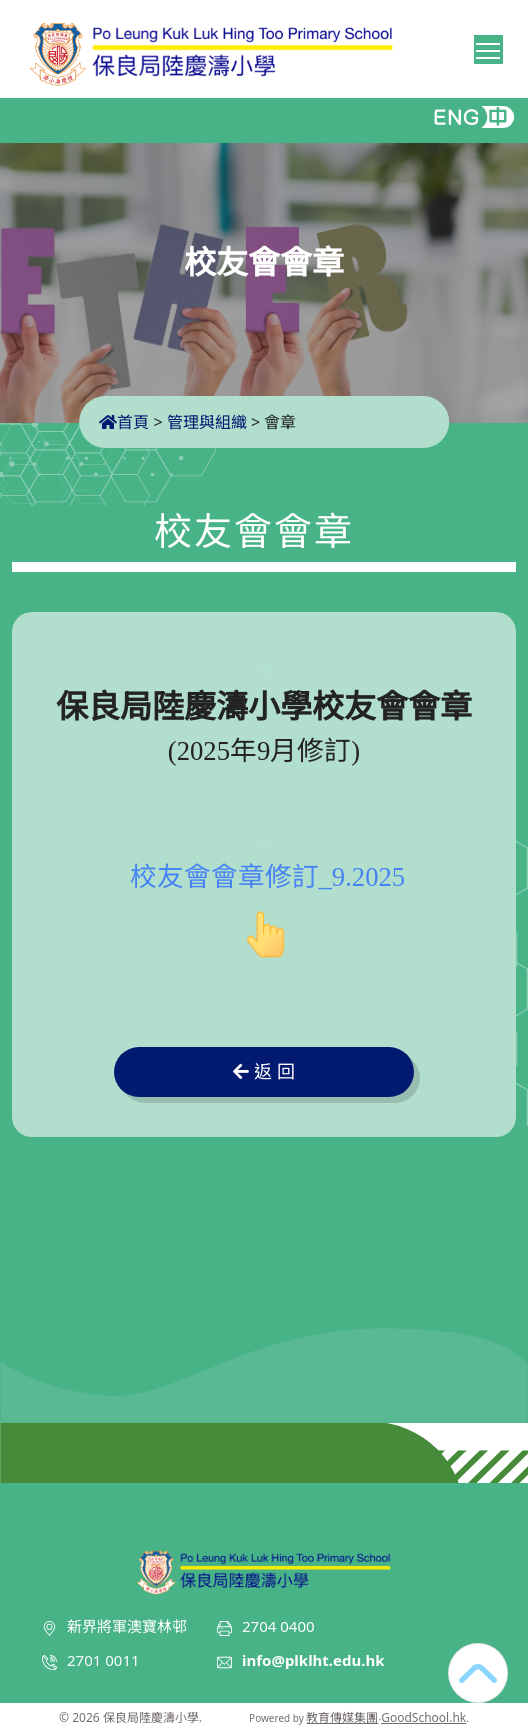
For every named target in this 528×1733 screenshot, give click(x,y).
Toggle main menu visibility (489, 47)
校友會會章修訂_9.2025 (268, 877)
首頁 (124, 422)
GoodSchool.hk (423, 1717)
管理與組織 (207, 422)
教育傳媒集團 (342, 1717)
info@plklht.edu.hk (313, 1660)
